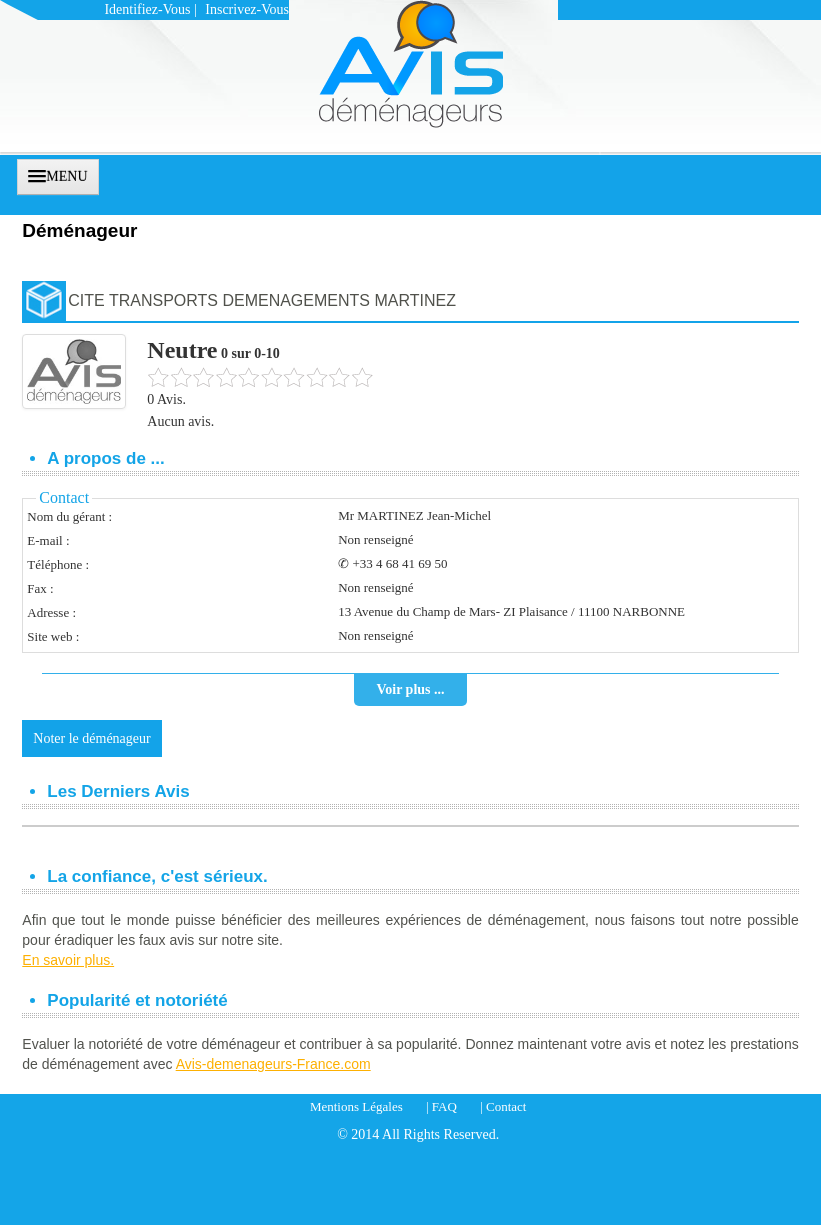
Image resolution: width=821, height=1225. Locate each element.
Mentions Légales (356, 1106)
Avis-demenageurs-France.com (273, 1064)
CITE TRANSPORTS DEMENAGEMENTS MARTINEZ (262, 300)
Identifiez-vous (147, 9)
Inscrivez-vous (247, 9)
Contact (506, 1106)
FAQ (444, 1106)
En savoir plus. (68, 960)
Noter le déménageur (91, 738)
